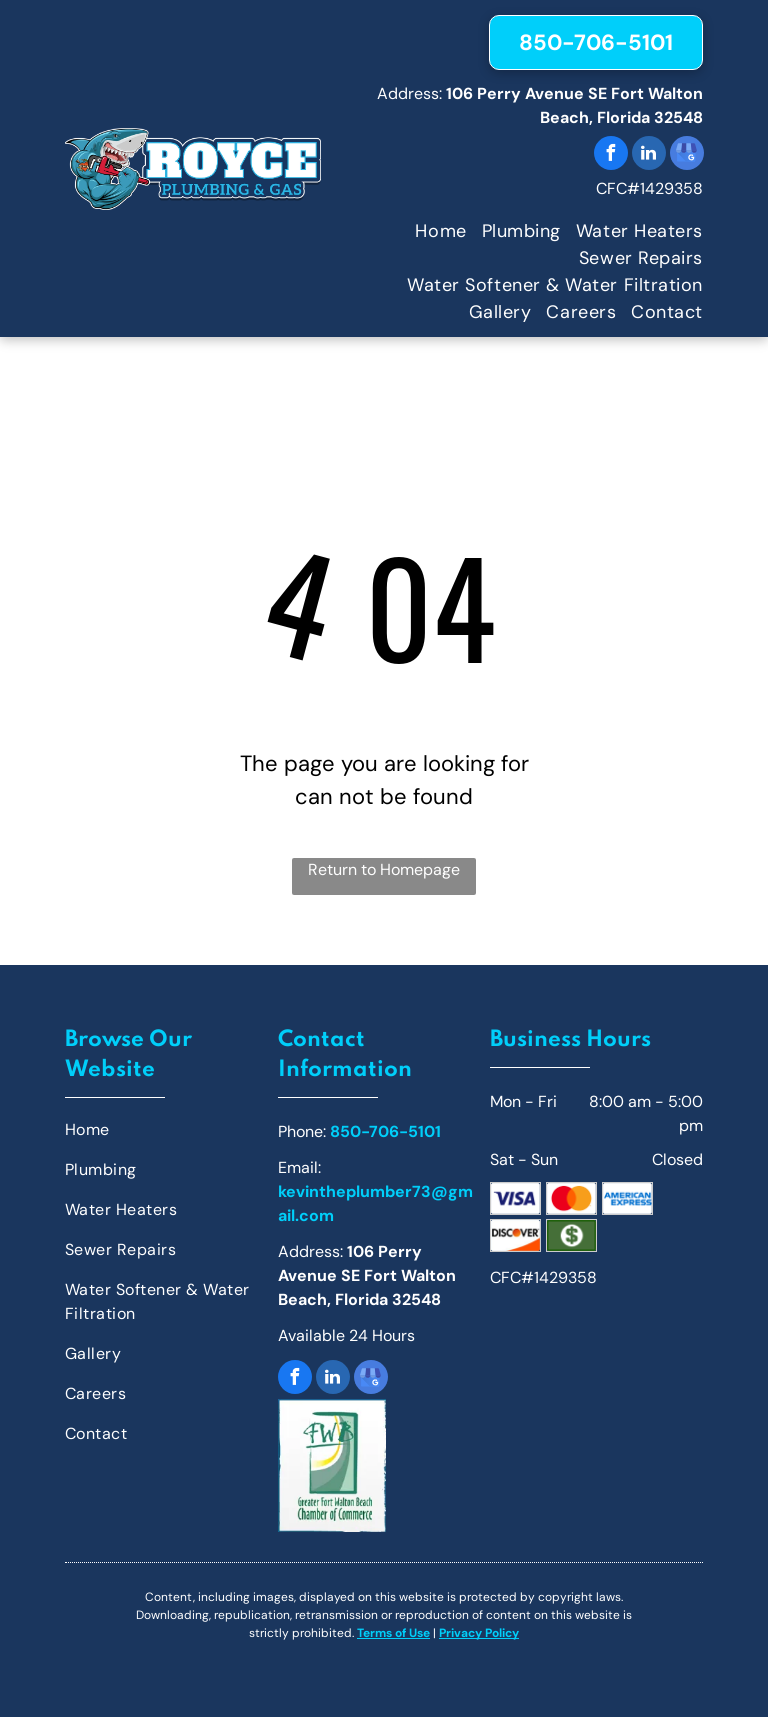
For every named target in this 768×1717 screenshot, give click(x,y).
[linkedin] (649, 155)
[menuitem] (433, 231)
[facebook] (611, 155)
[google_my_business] (687, 155)
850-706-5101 (385, 1131)
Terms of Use (393, 1633)
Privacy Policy (479, 1633)
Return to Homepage (384, 869)
